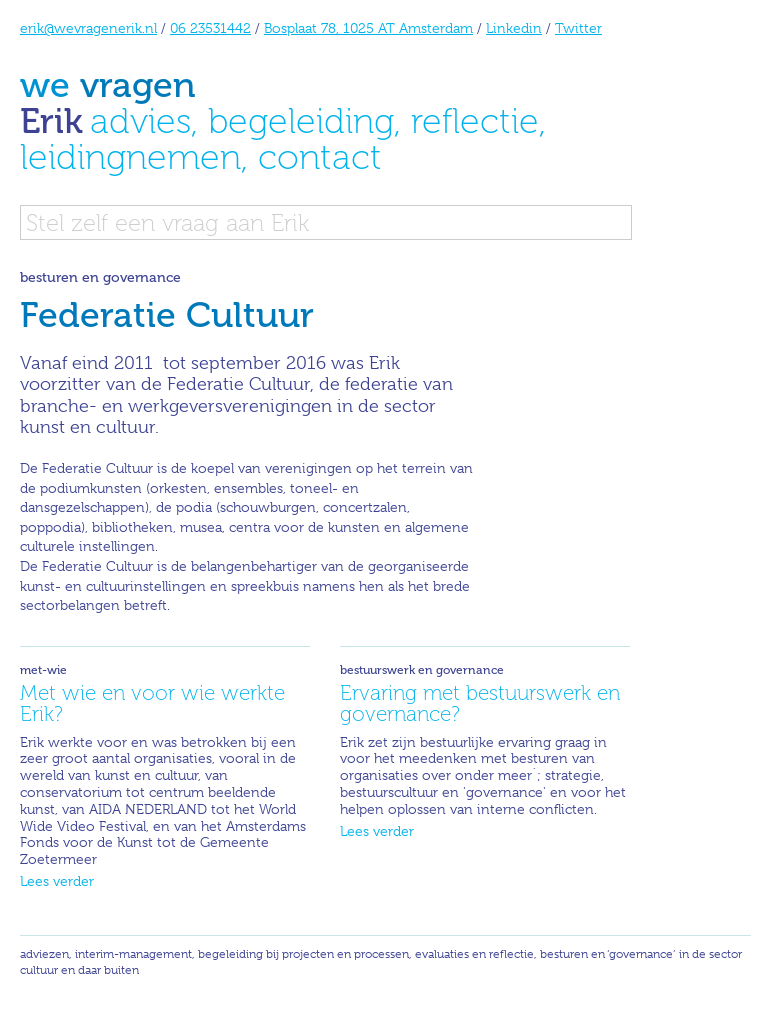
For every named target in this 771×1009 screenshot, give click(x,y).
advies (140, 120)
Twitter (578, 28)
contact (320, 156)
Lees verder (57, 881)
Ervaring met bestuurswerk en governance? (480, 703)
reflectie (475, 120)
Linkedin (514, 28)
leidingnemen (130, 156)
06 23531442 (210, 28)
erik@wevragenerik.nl (88, 28)
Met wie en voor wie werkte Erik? (152, 703)
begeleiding (301, 120)
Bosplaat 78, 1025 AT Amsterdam (368, 28)
